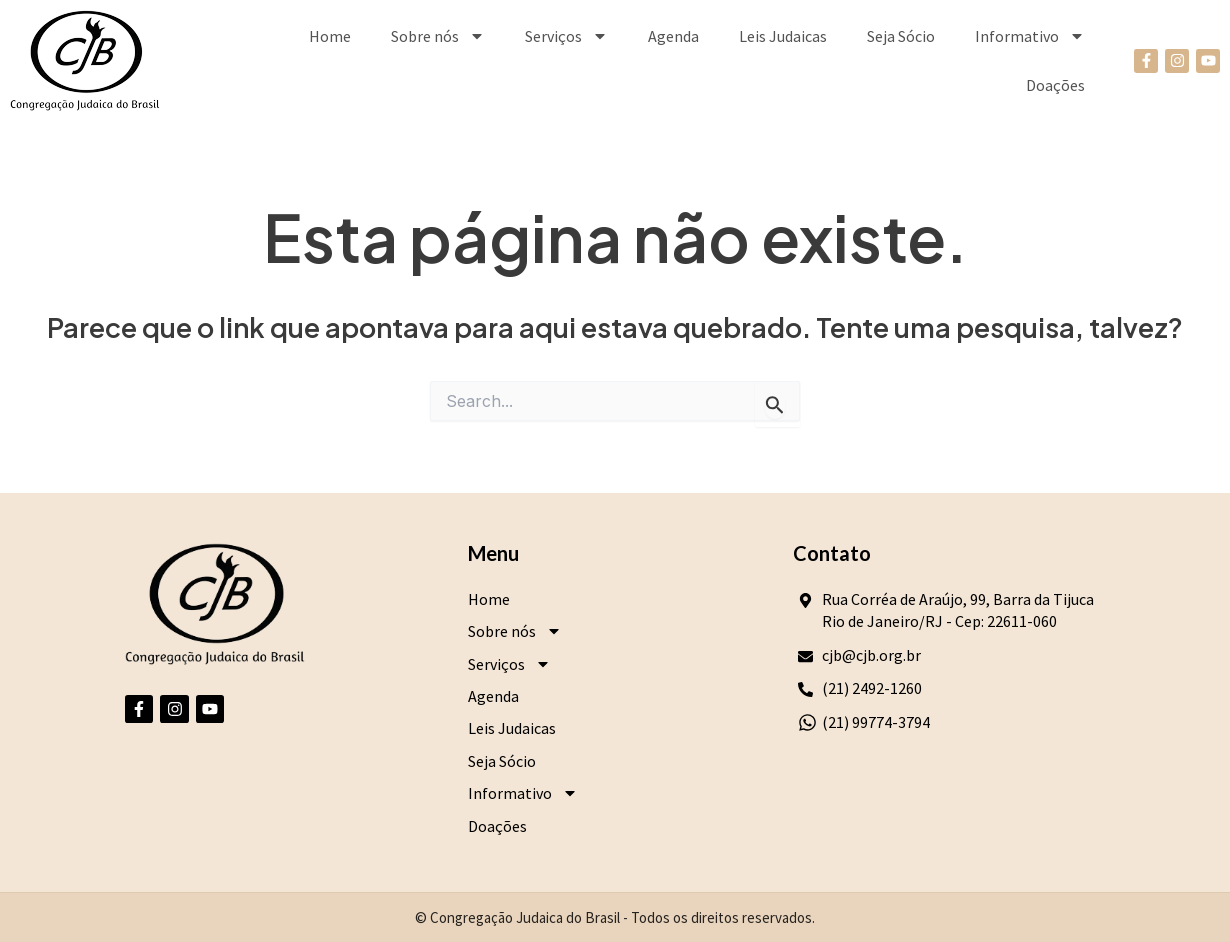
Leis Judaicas (783, 36)
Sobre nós (438, 36)
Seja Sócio (901, 36)
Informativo (1030, 36)
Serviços (566, 36)
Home (330, 36)
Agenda (673, 36)
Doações (1055, 85)
